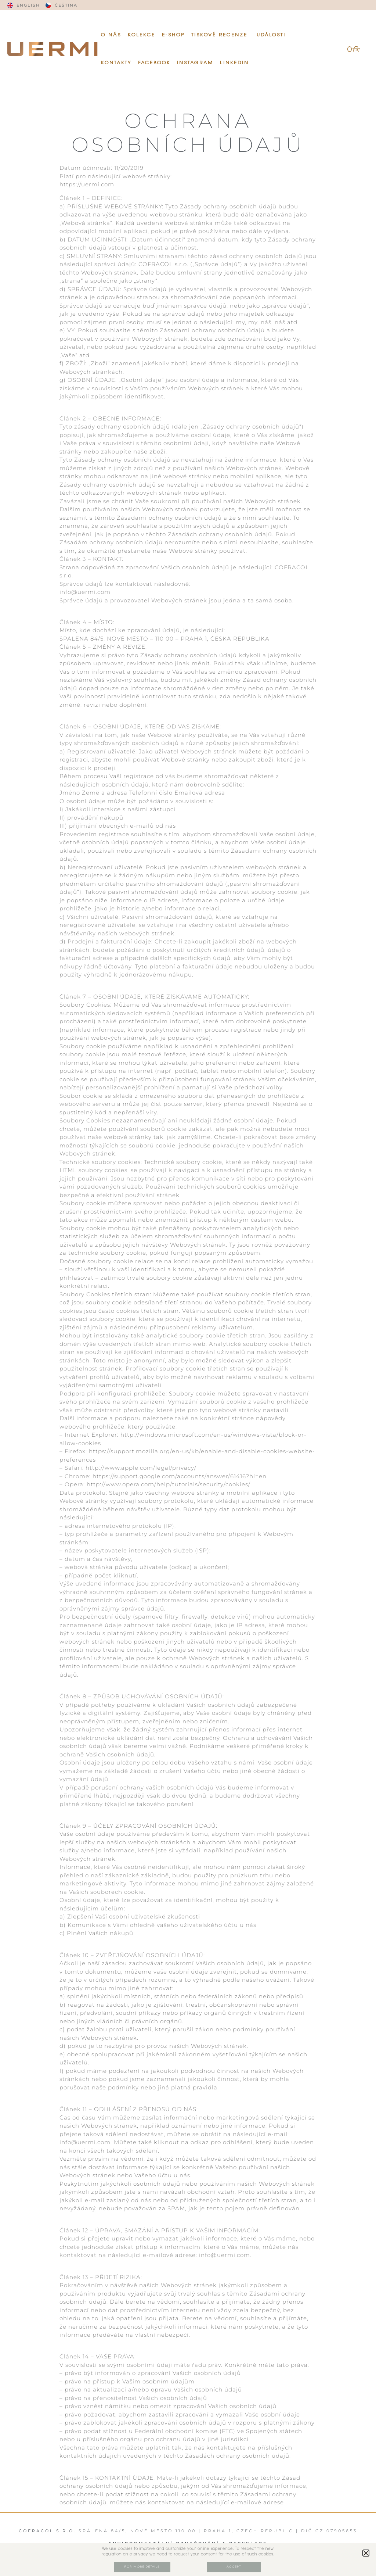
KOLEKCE (141, 35)
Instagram (195, 63)
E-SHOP (173, 35)
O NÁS (111, 35)
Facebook (154, 63)
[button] (366, 2553)
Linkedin (234, 63)
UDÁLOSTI (272, 35)
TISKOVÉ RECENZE (220, 35)
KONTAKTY (116, 63)
